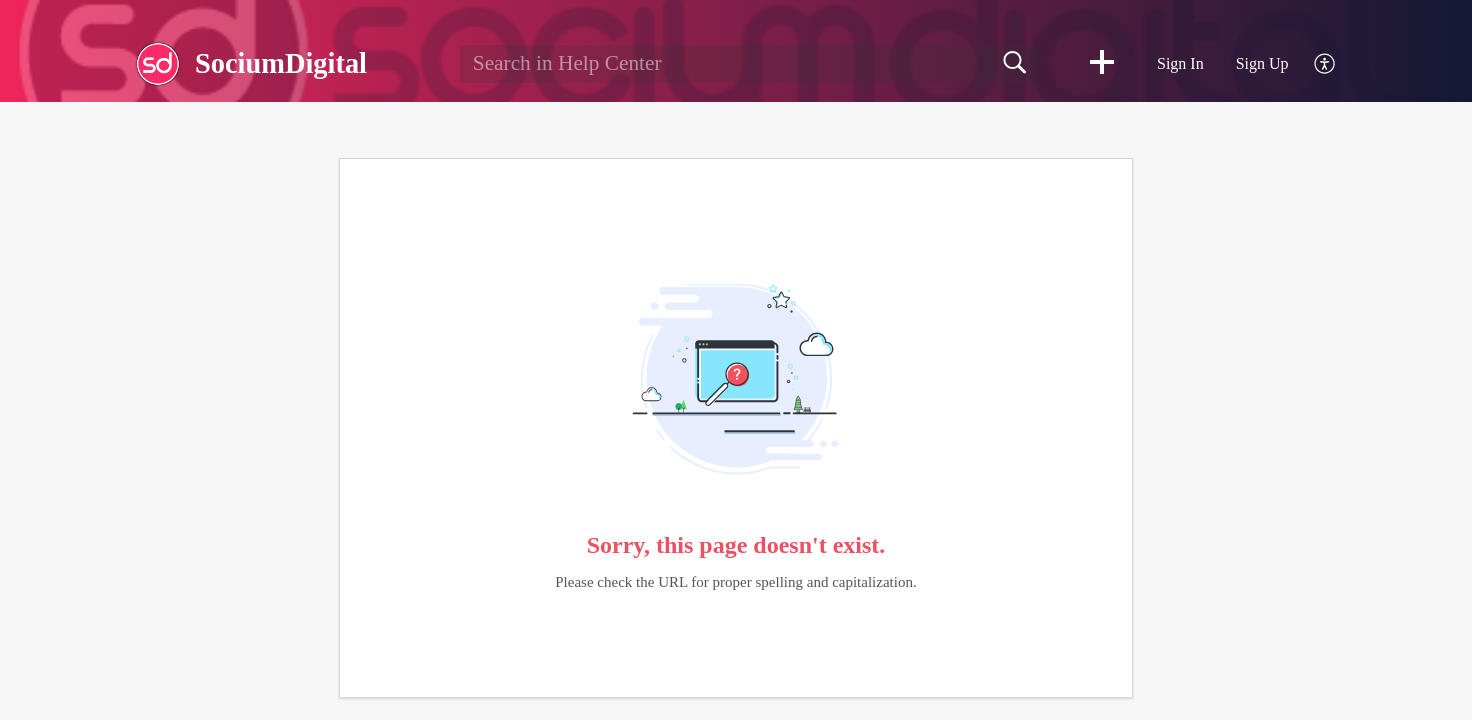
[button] (1102, 64)
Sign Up (1262, 63)
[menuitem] (1313, 64)
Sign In (1180, 63)
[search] (749, 64)
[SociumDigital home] (158, 64)
